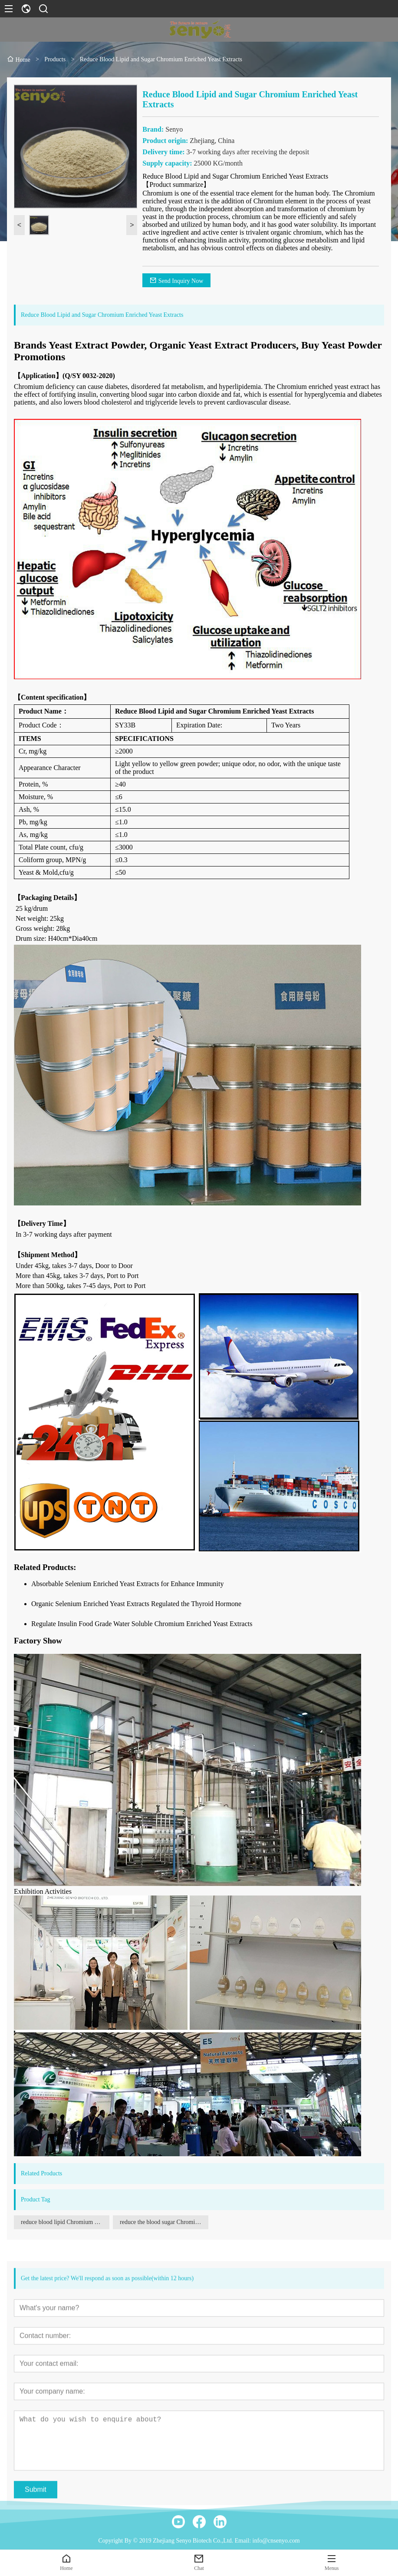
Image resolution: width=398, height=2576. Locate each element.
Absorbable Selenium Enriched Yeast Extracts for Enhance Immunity (127, 1583)
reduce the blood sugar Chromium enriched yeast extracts (164, 2222)
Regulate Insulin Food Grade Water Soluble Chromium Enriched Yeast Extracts (141, 1623)
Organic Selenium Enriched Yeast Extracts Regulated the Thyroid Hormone (136, 1603)
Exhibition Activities (43, 1891)
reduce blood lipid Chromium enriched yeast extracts (65, 2222)
